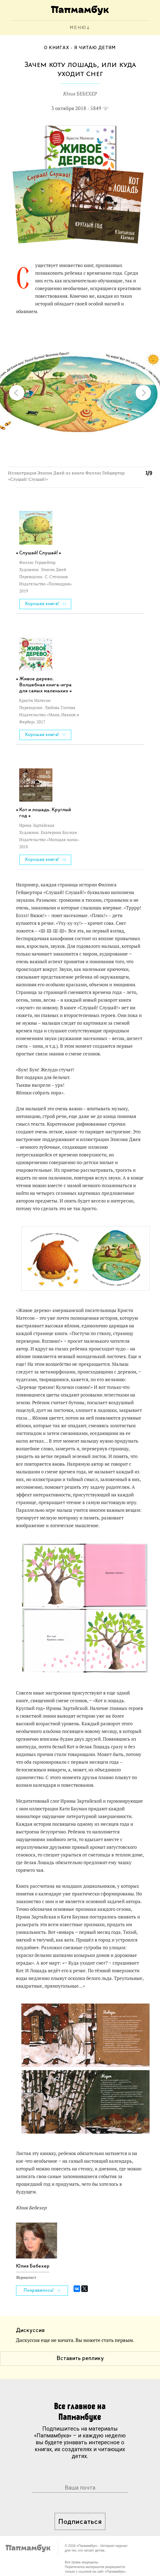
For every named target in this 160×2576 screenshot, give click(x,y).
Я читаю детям (95, 47)
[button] (144, 331)
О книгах (56, 47)
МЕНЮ (78, 27)
